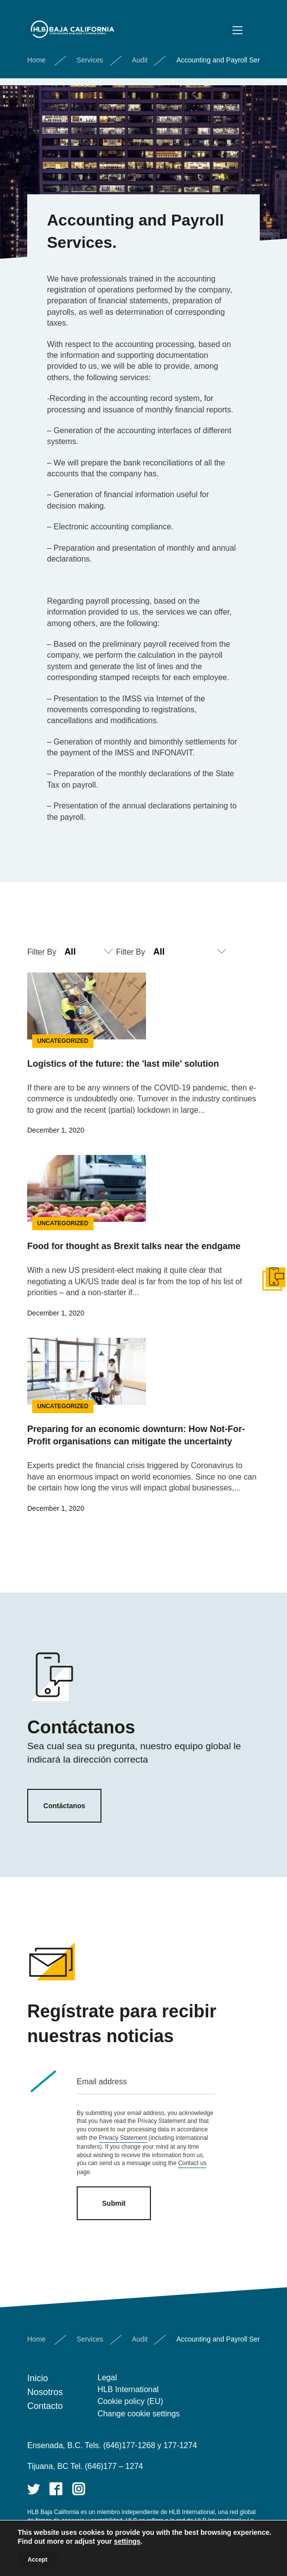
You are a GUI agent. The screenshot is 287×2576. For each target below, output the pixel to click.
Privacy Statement (123, 2137)
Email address (102, 2081)
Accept (38, 2559)
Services (90, 60)
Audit (140, 60)
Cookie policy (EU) (130, 2401)
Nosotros (45, 2392)
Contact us (192, 2163)
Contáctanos (65, 1806)
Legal (107, 2377)
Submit (113, 2203)
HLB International (128, 2389)
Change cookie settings (138, 2413)
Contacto (45, 2406)
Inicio (37, 2378)
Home (36, 60)
